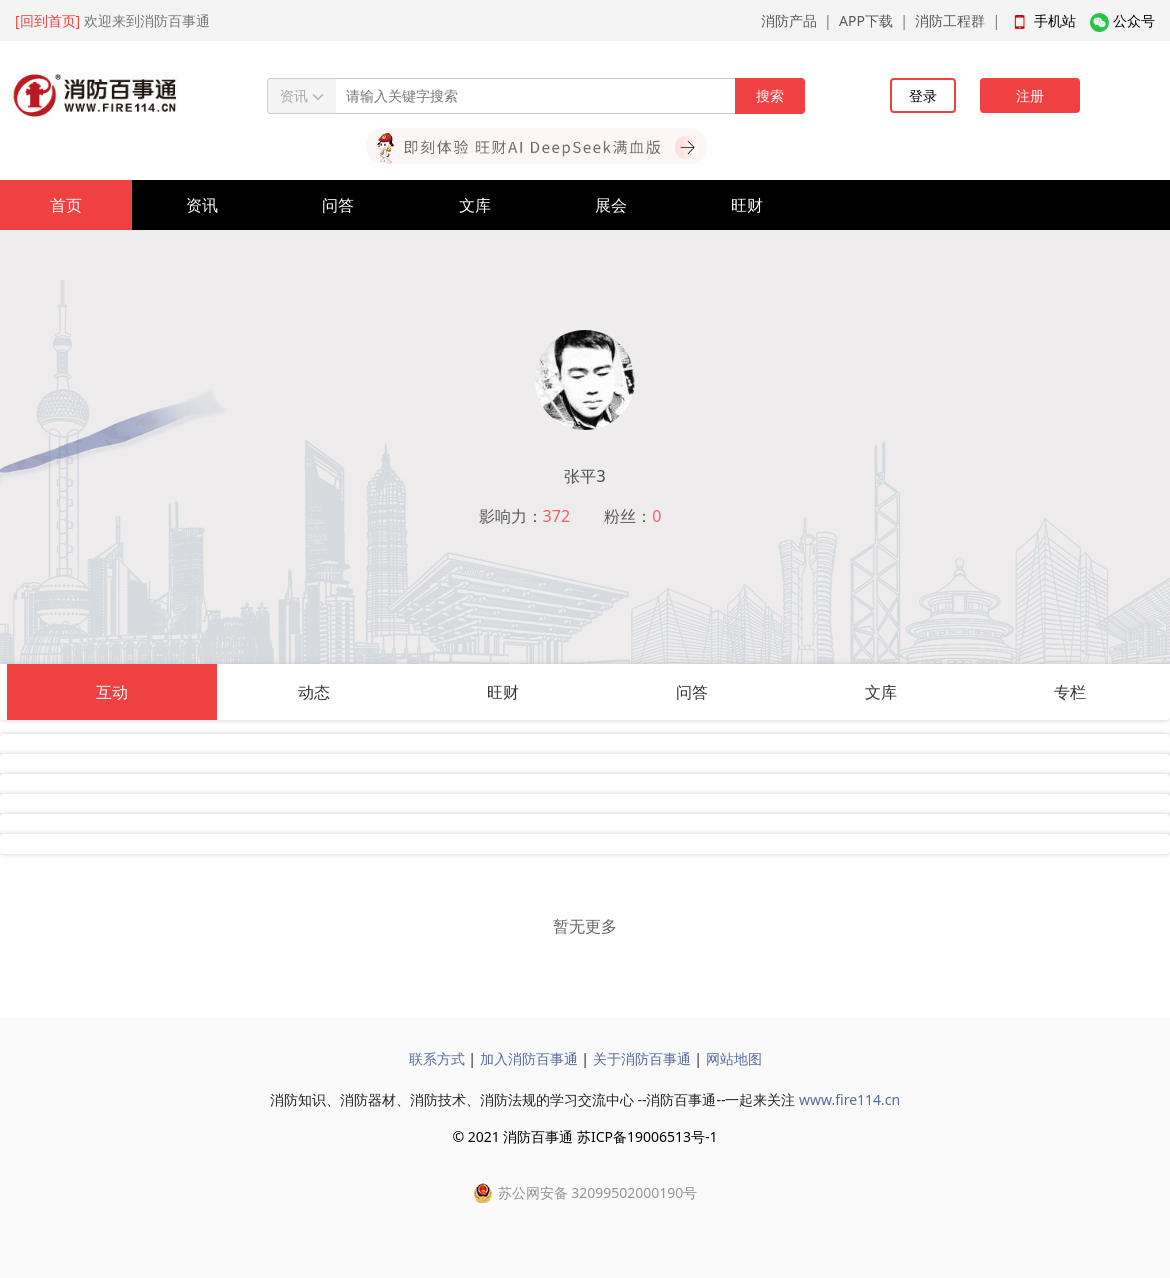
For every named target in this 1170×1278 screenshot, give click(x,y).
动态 (314, 692)
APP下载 (866, 20)
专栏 (1070, 692)
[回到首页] (47, 20)
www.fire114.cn (849, 1099)
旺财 (747, 205)
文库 (475, 205)
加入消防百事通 (529, 1058)
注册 (1030, 95)
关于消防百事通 (642, 1058)
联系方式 (437, 1058)
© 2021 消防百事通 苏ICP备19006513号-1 (584, 1136)
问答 (338, 205)
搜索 (770, 95)
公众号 (1134, 20)
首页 (66, 205)
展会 (611, 205)
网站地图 (734, 1058)
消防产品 (789, 20)
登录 (923, 95)
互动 (112, 692)
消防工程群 (950, 20)
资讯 (202, 205)
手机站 (1055, 20)
